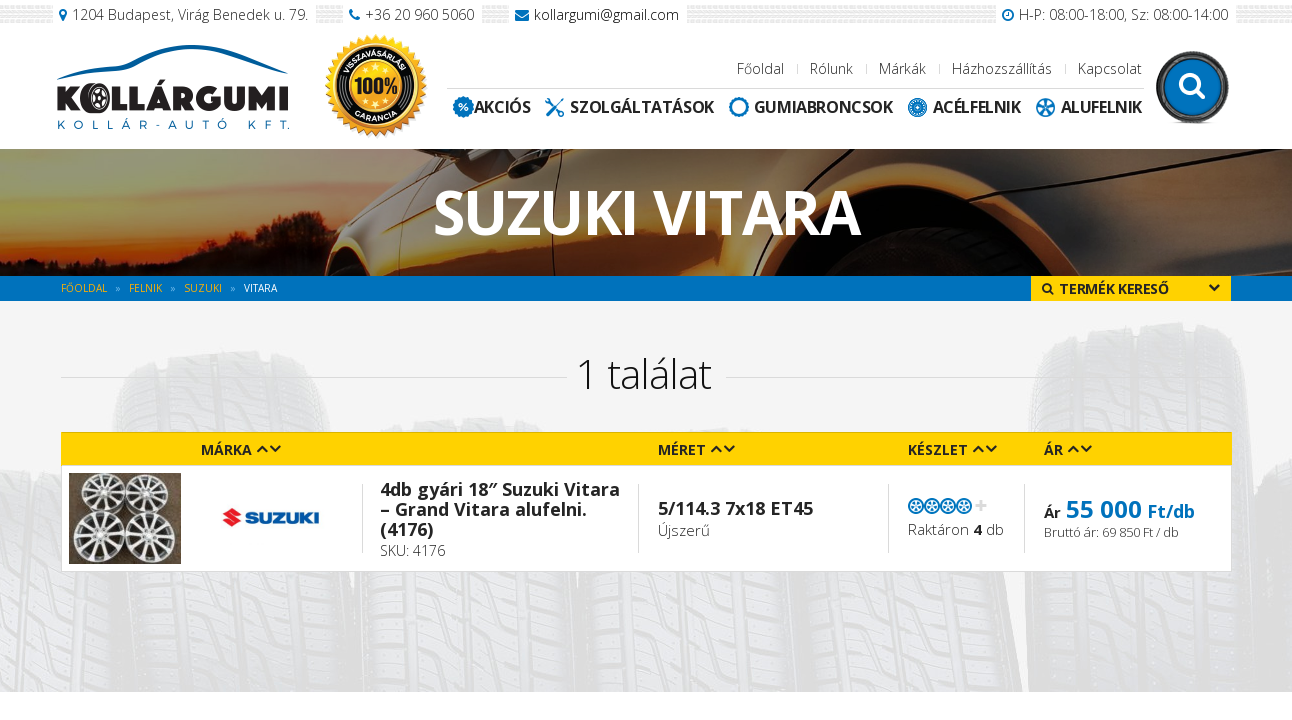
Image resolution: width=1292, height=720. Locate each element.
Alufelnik (1101, 107)
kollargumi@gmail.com (606, 14)
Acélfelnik (977, 107)
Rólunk (831, 68)
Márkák (902, 68)
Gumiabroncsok (823, 107)
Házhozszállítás (1002, 68)
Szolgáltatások (641, 107)
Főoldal (760, 68)
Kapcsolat (1110, 68)
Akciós (502, 107)
